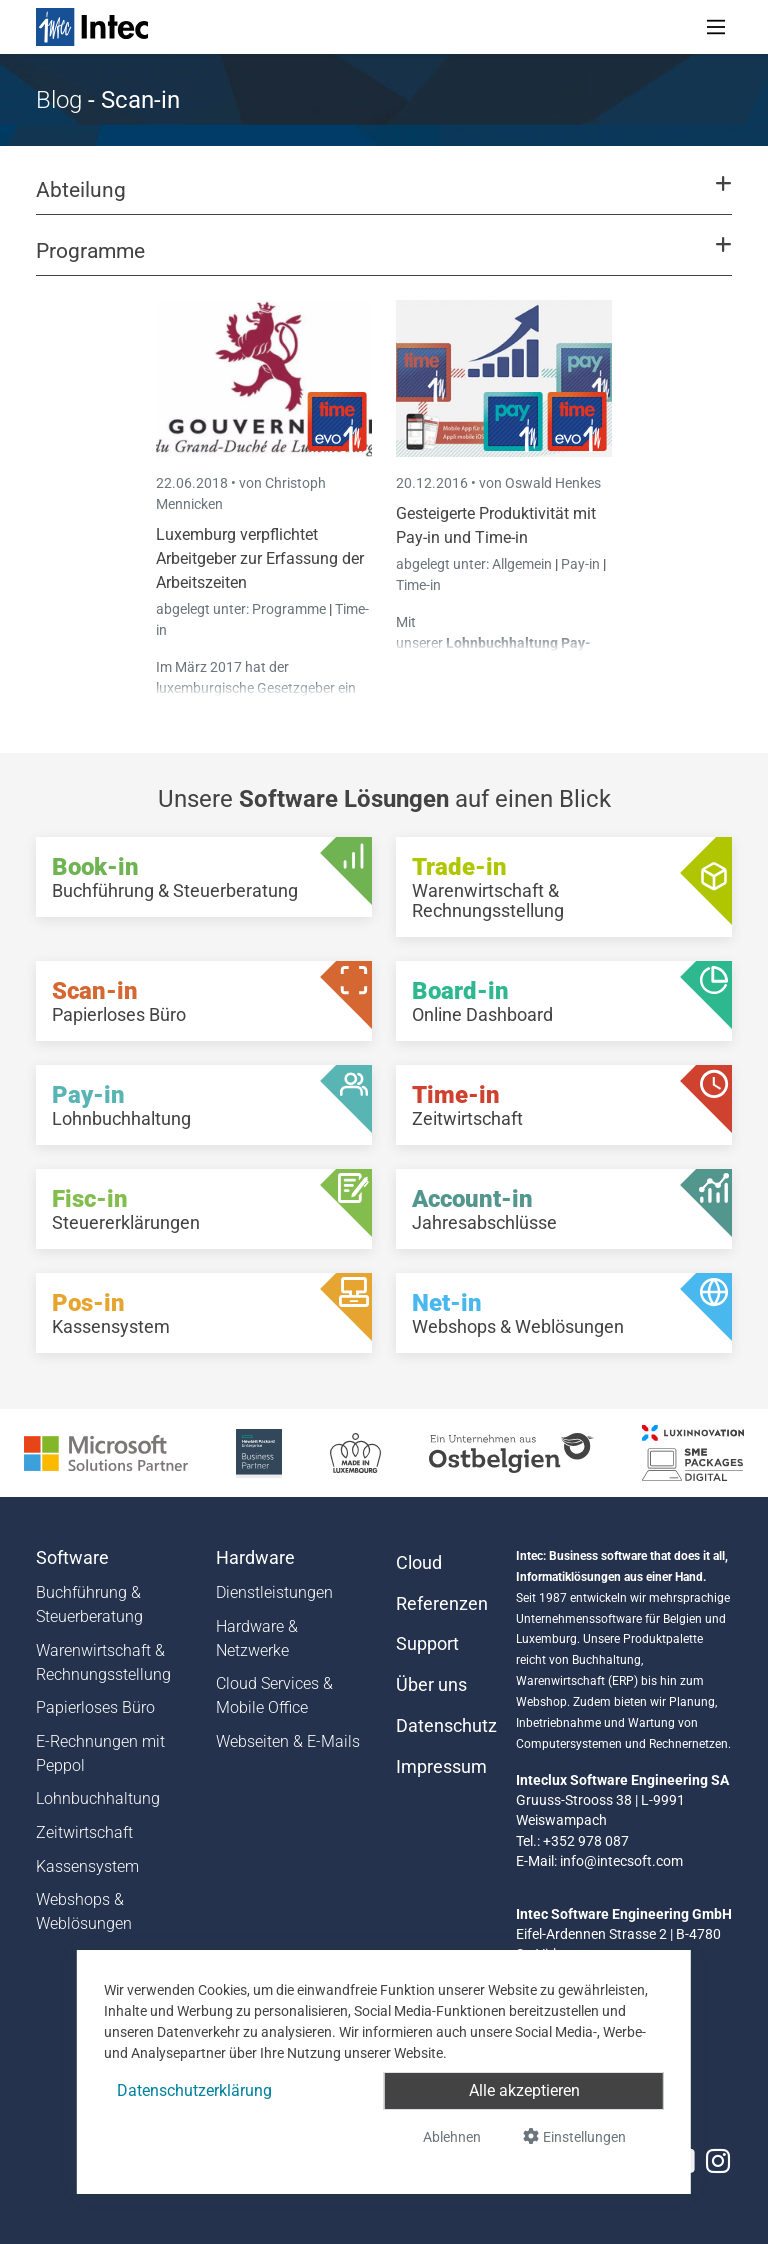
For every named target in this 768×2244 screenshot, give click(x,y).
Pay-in (580, 564)
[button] (384, 199)
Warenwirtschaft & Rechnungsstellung (103, 1662)
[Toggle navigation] (716, 27)
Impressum (441, 1767)
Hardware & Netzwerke (257, 1638)
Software (72, 1558)
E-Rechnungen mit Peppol (100, 1753)
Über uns (431, 1685)
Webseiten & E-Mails (288, 1741)
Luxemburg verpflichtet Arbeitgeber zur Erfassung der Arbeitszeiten (260, 558)
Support (427, 1644)
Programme (290, 609)
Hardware (255, 1558)
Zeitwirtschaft (84, 1832)
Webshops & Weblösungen (84, 1911)
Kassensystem (87, 1866)
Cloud (419, 1563)
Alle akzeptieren (524, 2090)
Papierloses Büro (95, 1707)
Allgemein (523, 564)
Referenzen (442, 1604)
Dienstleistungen (274, 1592)
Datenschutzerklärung (194, 2090)
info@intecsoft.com (621, 1861)
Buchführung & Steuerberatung (89, 1604)
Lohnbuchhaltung (98, 1798)
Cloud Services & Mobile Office (274, 1695)
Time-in (418, 585)
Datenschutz (444, 1726)
